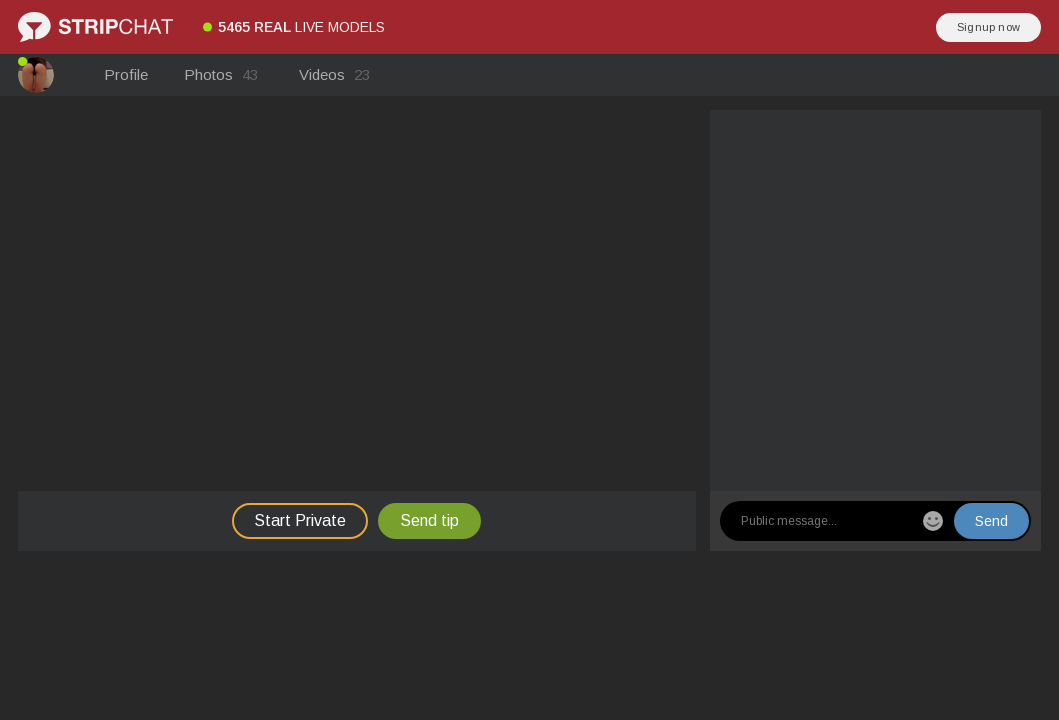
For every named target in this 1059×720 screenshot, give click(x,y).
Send (991, 521)
